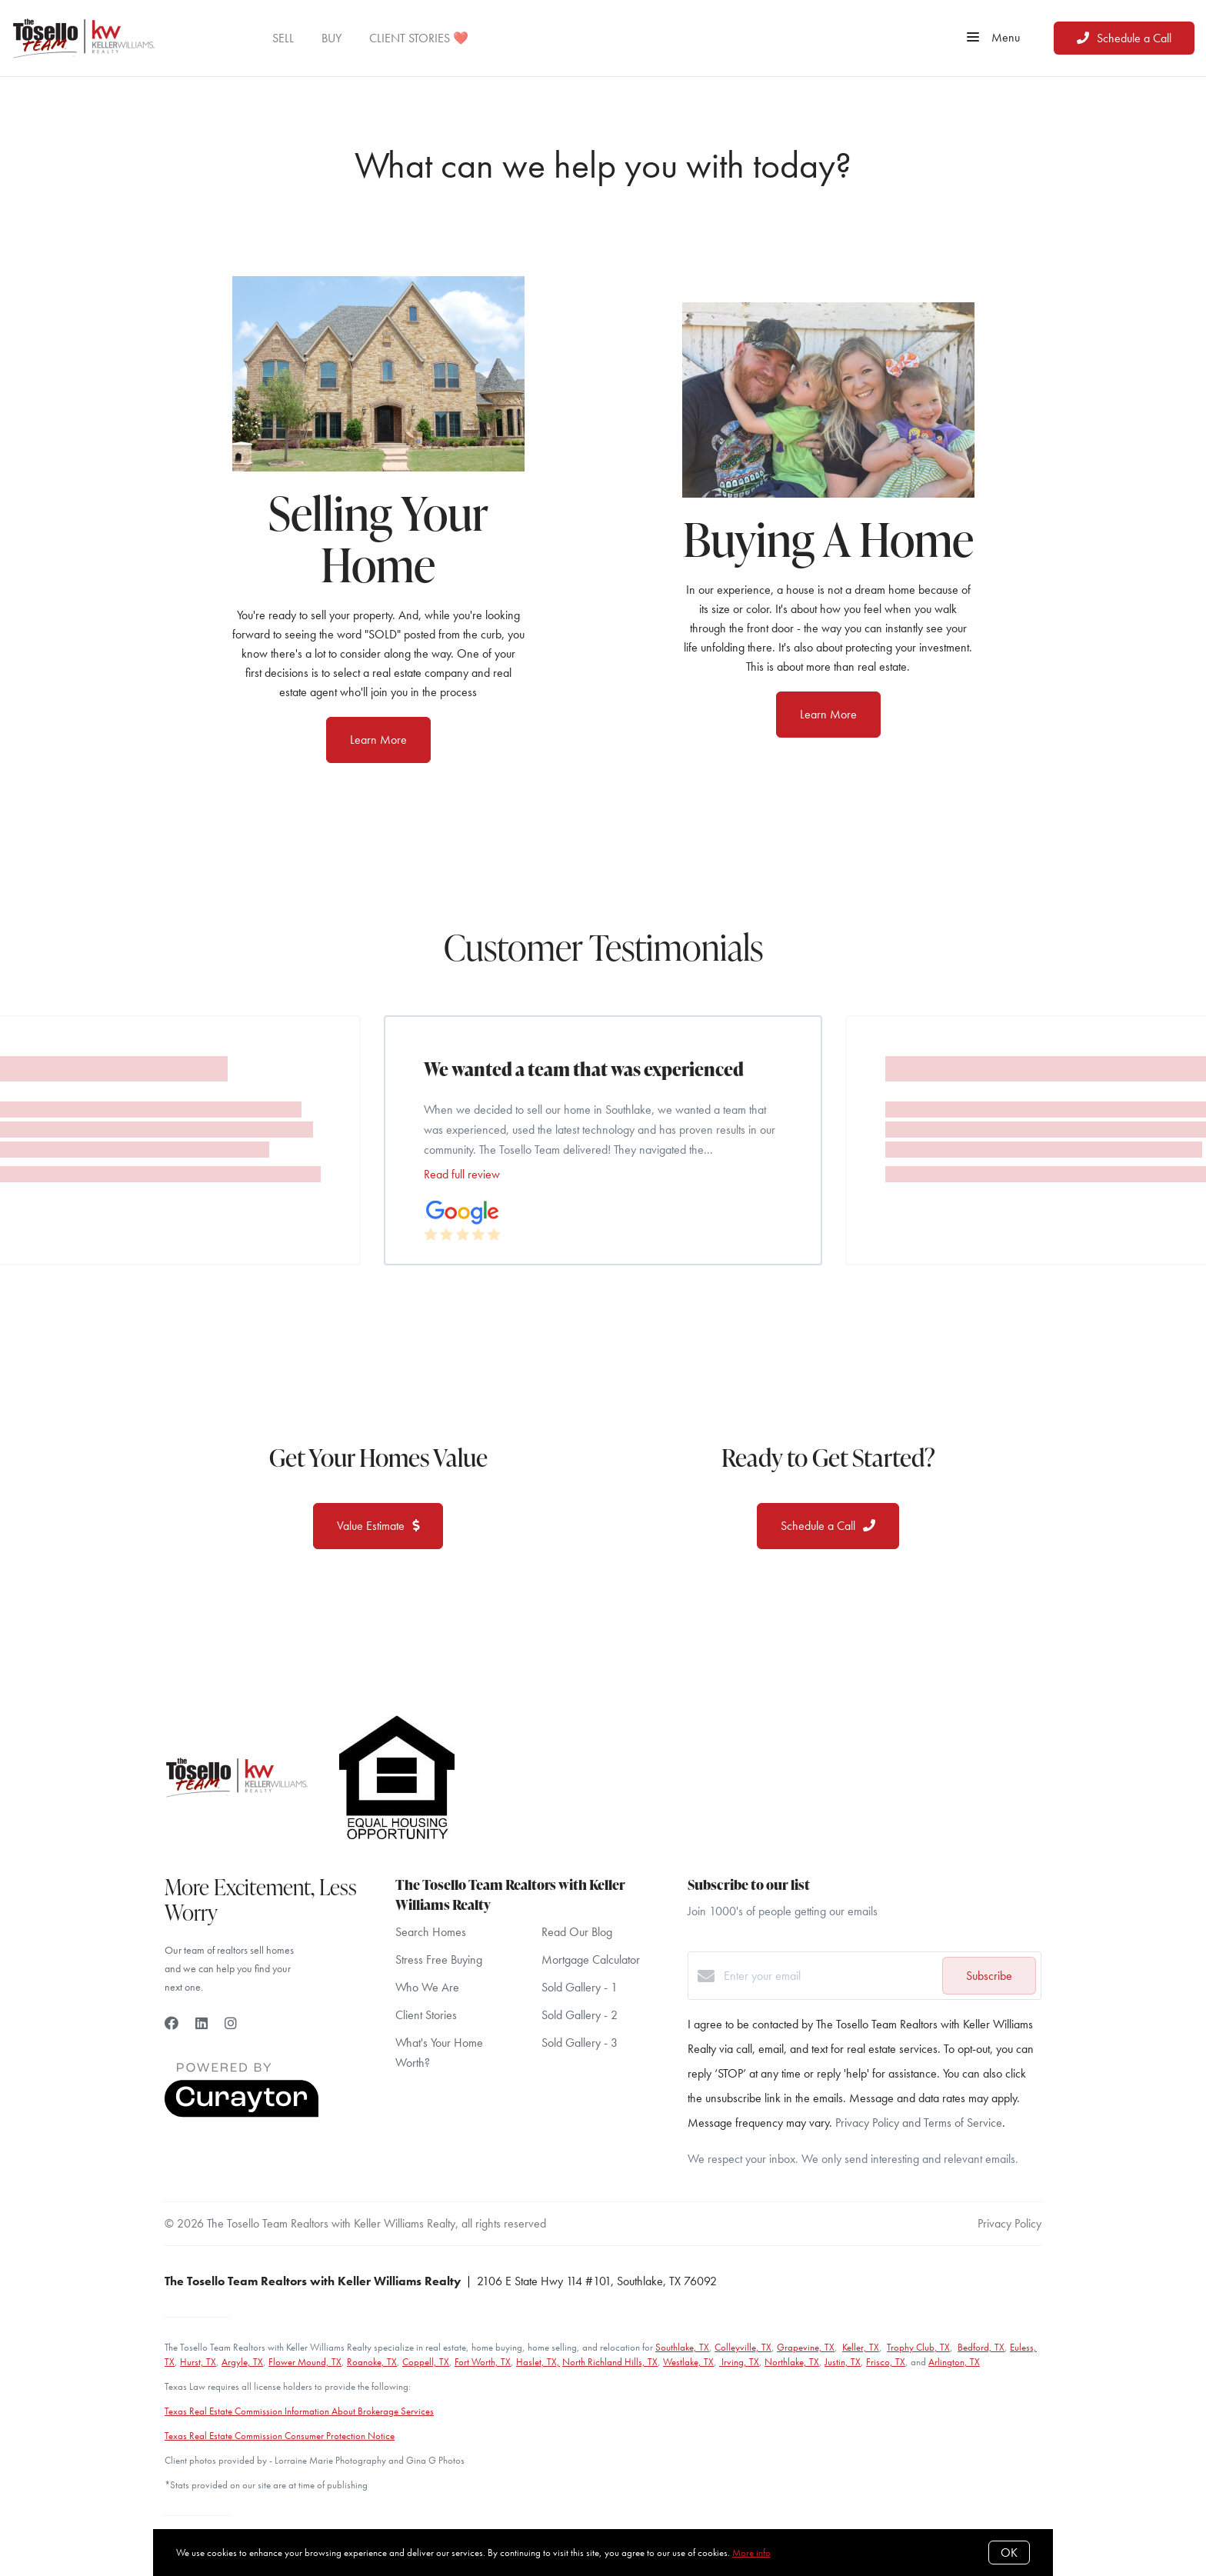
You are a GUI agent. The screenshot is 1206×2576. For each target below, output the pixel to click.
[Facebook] (171, 2023)
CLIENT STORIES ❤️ (418, 38)
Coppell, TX (425, 2361)
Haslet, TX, (538, 2361)
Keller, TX (860, 2347)
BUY (331, 38)
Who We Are (427, 1987)
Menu (993, 38)
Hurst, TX (198, 2361)
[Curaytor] (241, 2113)
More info (751, 2552)
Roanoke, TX (372, 2361)
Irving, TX (739, 2361)
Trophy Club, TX (918, 2347)
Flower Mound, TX (304, 2361)
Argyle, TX (242, 2361)
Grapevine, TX (806, 2347)
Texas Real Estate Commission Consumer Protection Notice (280, 2435)
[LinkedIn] (201, 2023)
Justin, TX (843, 2361)
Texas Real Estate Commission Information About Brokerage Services (299, 2411)
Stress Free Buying (438, 1959)
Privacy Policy (1009, 2223)
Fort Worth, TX (483, 2361)
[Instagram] (231, 2023)
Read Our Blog (576, 1932)
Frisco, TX (885, 2361)
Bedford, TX (981, 2347)
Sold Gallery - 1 (579, 1987)
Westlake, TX (688, 2361)
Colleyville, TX (743, 2347)
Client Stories (426, 2015)
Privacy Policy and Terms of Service (918, 2122)
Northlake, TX (792, 2361)
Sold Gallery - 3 (579, 2042)
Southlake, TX (682, 2347)
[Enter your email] (829, 1976)
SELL (283, 38)
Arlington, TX (954, 2361)
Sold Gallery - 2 (579, 2015)
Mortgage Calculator (590, 1959)
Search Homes (430, 1932)
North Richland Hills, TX (610, 2361)
